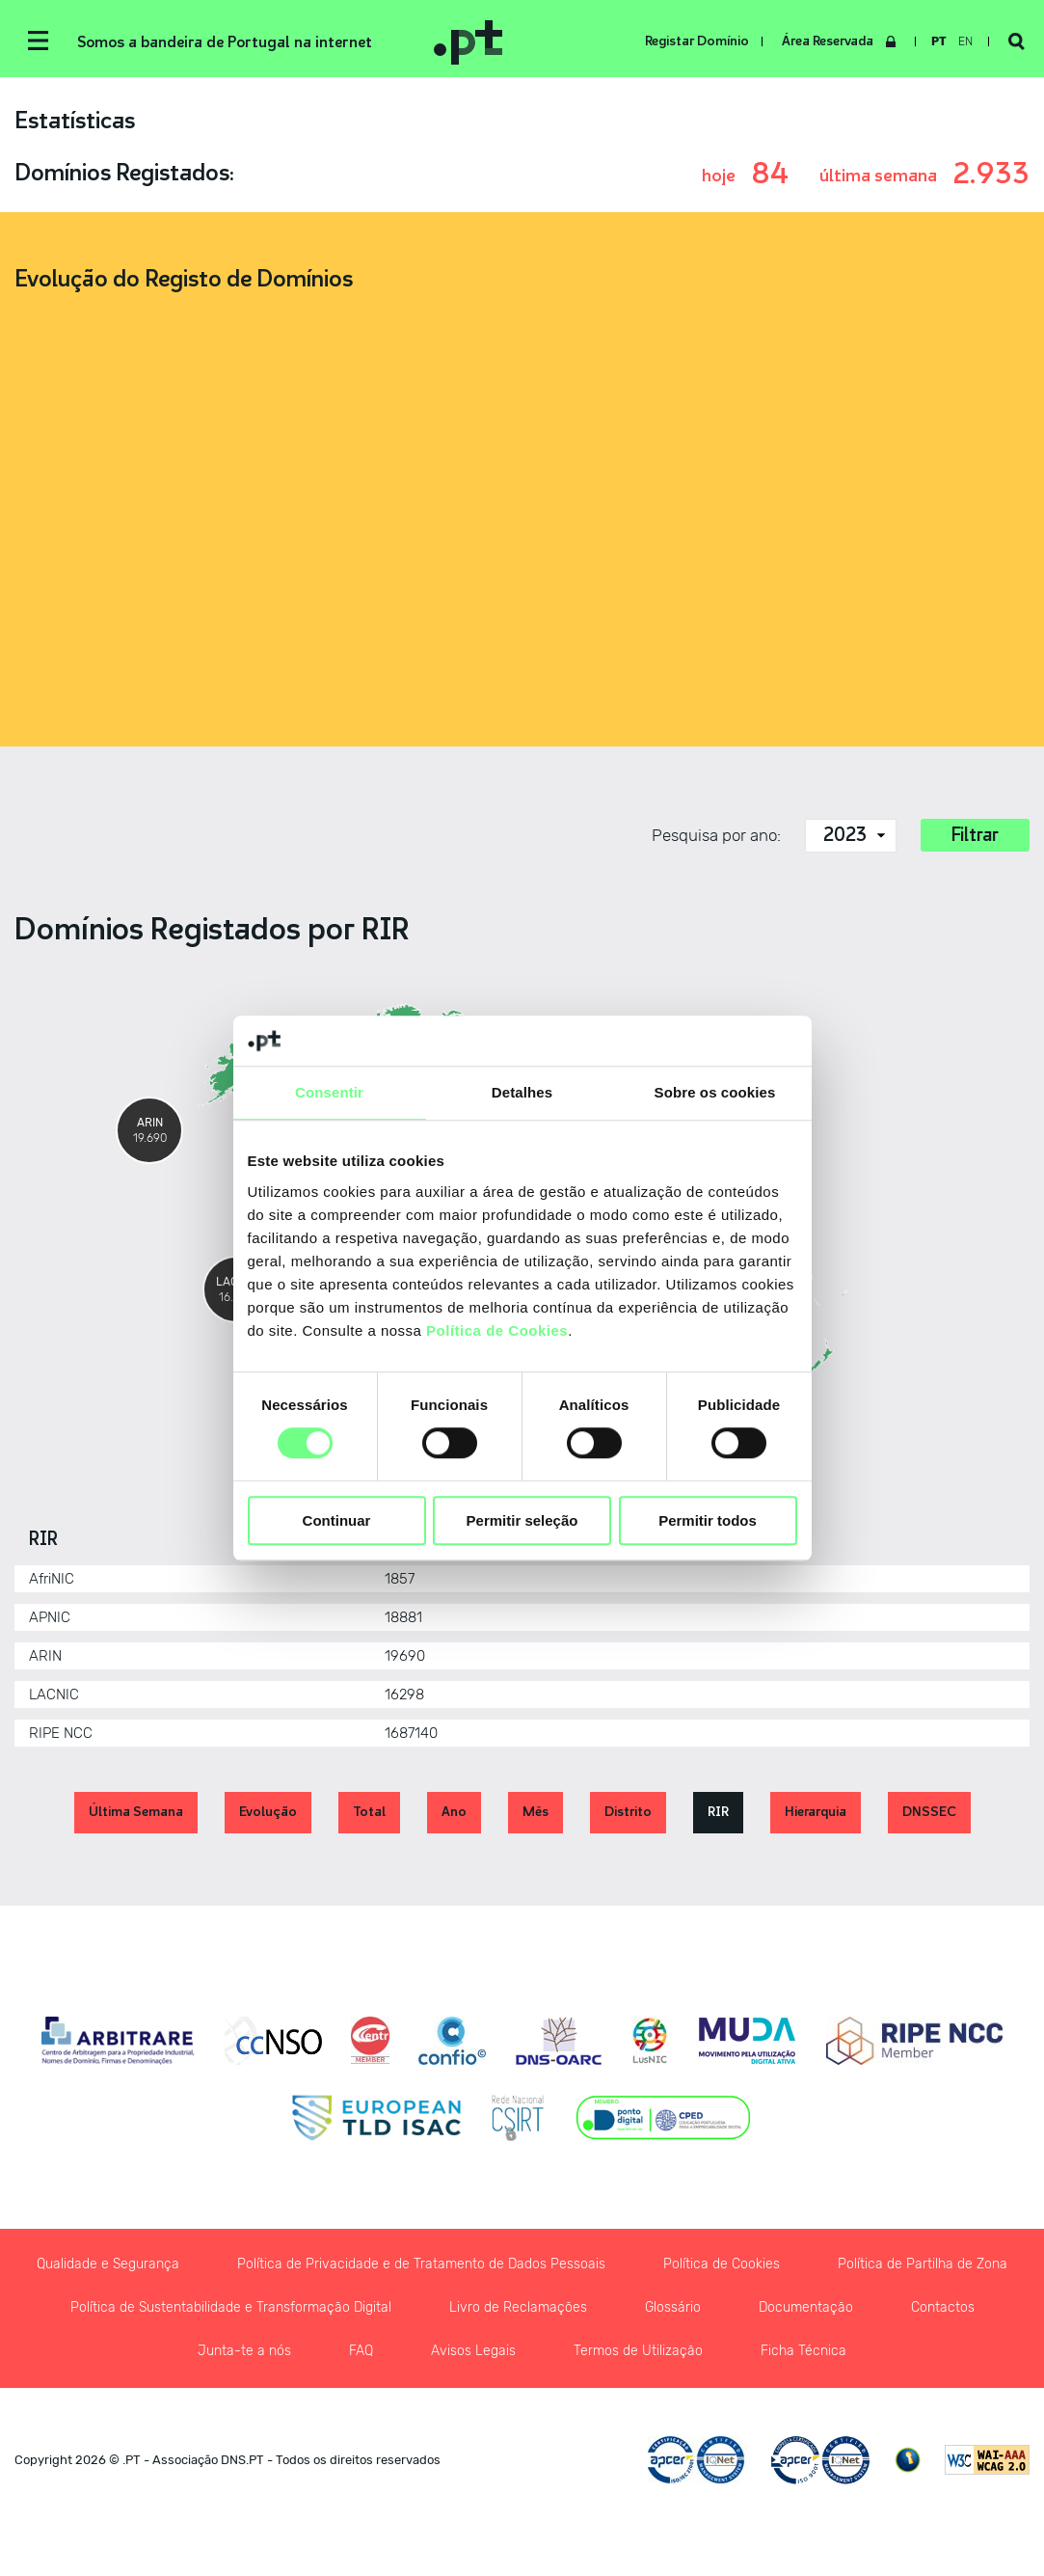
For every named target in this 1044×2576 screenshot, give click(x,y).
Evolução (268, 1811)
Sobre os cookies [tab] (715, 1092)
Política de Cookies (497, 1330)
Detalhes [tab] (522, 1092)
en (965, 41)
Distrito (628, 1811)
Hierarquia (815, 1811)
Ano (454, 1811)
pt (939, 41)
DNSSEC (929, 1811)
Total (369, 1811)
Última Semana (136, 1811)
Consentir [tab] (329, 1092)
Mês (535, 1811)
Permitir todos (707, 1520)
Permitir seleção (522, 1520)
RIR (718, 1811)
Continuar (337, 1520)
